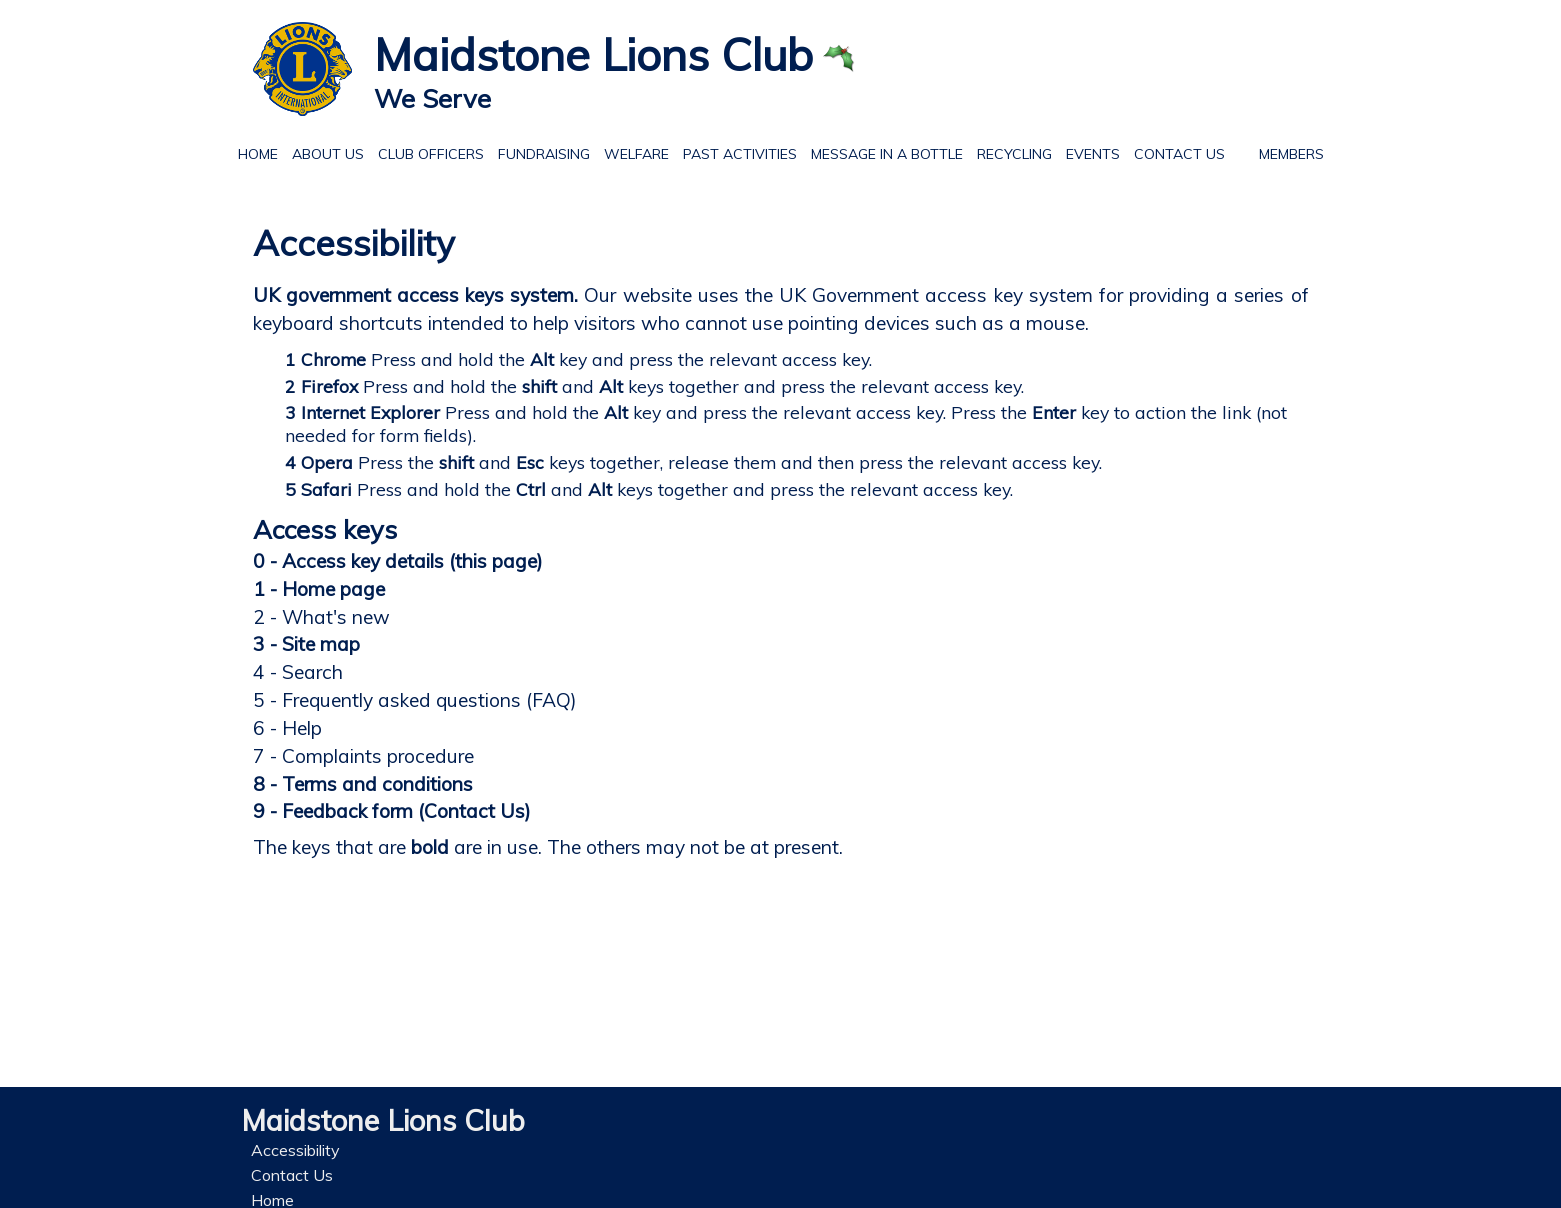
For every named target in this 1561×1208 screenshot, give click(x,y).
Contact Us (1176, 151)
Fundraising (544, 154)
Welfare (633, 151)
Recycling (1011, 151)
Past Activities (736, 151)
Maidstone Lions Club (593, 54)
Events (1089, 151)
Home (258, 151)
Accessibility (295, 1150)
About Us (324, 151)
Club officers (431, 154)
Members (1291, 151)
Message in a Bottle (887, 154)
